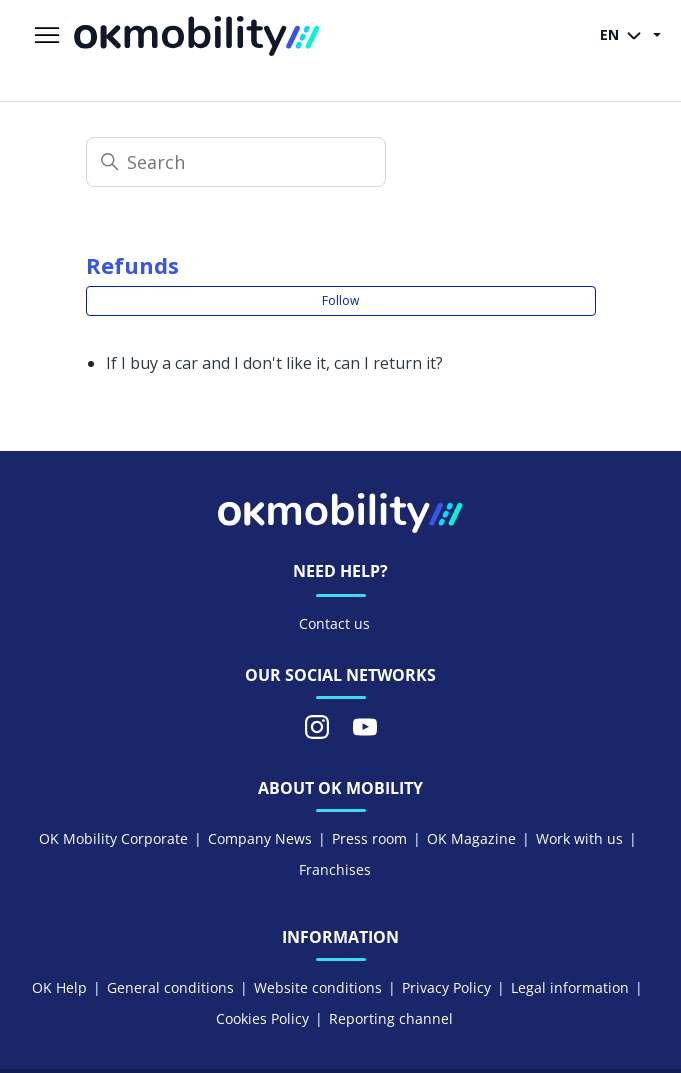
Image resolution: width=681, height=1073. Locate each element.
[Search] (236, 162)
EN (624, 36)
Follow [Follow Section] (340, 300)
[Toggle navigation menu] (47, 36)
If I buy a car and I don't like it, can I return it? (274, 363)
